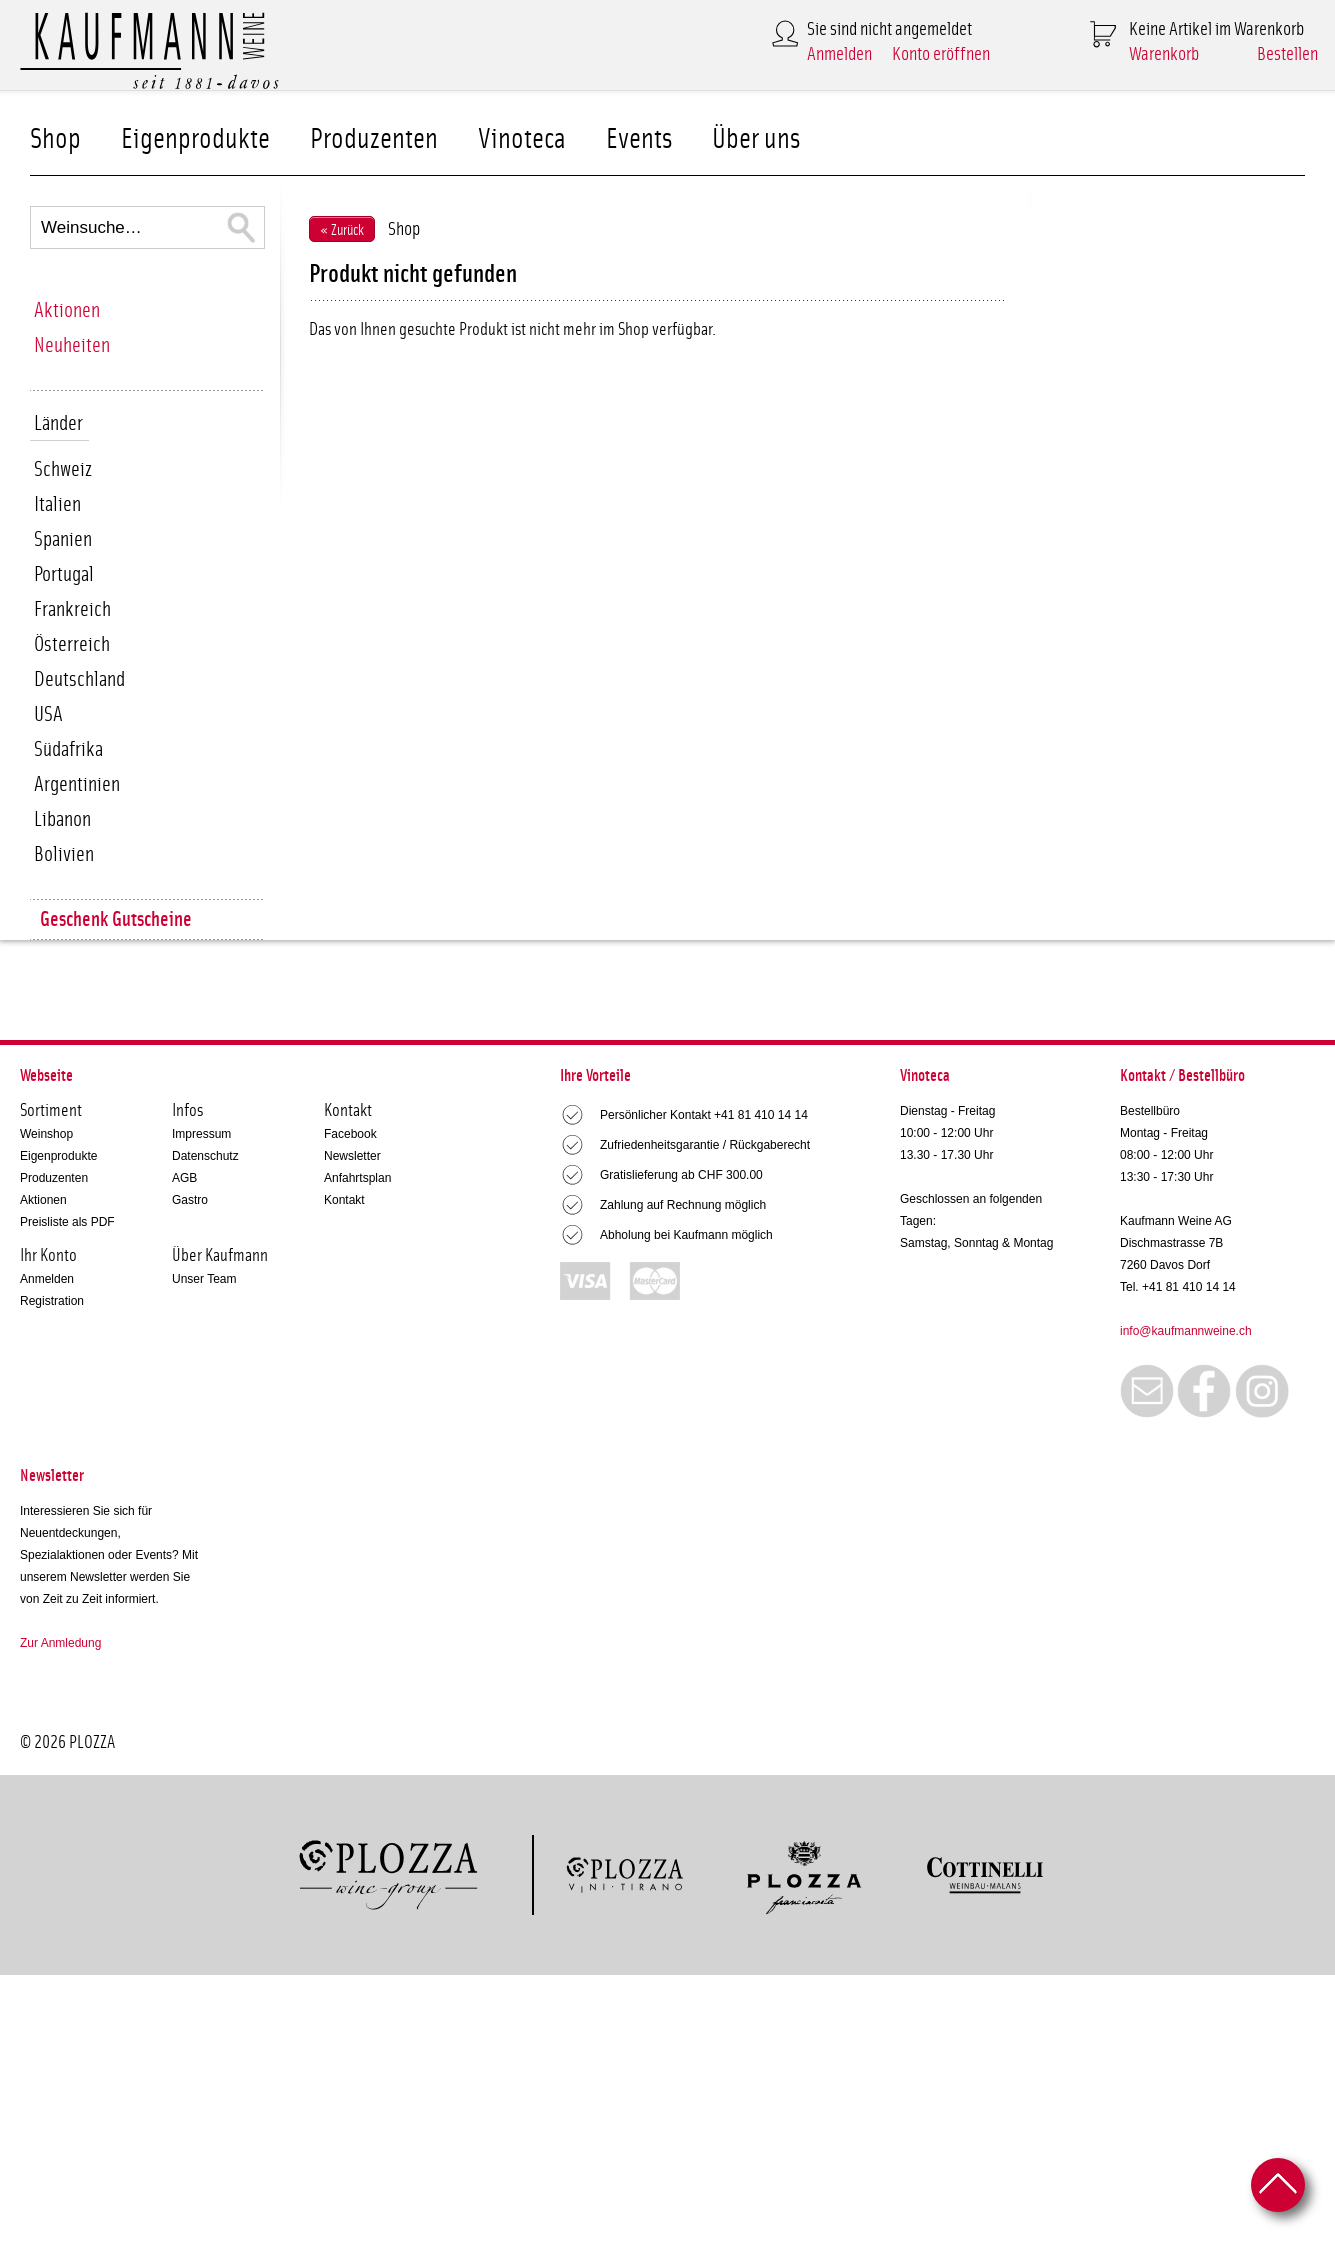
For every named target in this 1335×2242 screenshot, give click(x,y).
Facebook (350, 1134)
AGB (184, 1178)
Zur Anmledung (60, 1643)
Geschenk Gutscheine (116, 919)
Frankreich (72, 609)
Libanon (62, 819)
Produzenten (374, 139)
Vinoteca (522, 139)
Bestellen (1287, 54)
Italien (57, 504)
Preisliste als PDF (67, 1222)
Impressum (201, 1134)
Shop (55, 139)
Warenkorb (1164, 54)
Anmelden (839, 54)
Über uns (756, 139)
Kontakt (344, 1200)
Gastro (190, 1200)
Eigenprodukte (195, 139)
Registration (52, 1301)
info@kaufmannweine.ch (1186, 1331)
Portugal (64, 574)
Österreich (72, 644)
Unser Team (204, 1279)
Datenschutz (205, 1156)
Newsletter (352, 1156)
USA (48, 714)
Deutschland (79, 679)
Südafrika (68, 749)
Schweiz (63, 469)
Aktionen (67, 310)
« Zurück (342, 230)
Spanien (63, 539)
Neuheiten (72, 345)
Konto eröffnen (941, 54)
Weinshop (46, 1134)
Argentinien (77, 784)
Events (639, 139)
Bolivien (64, 854)
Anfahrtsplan (357, 1178)
